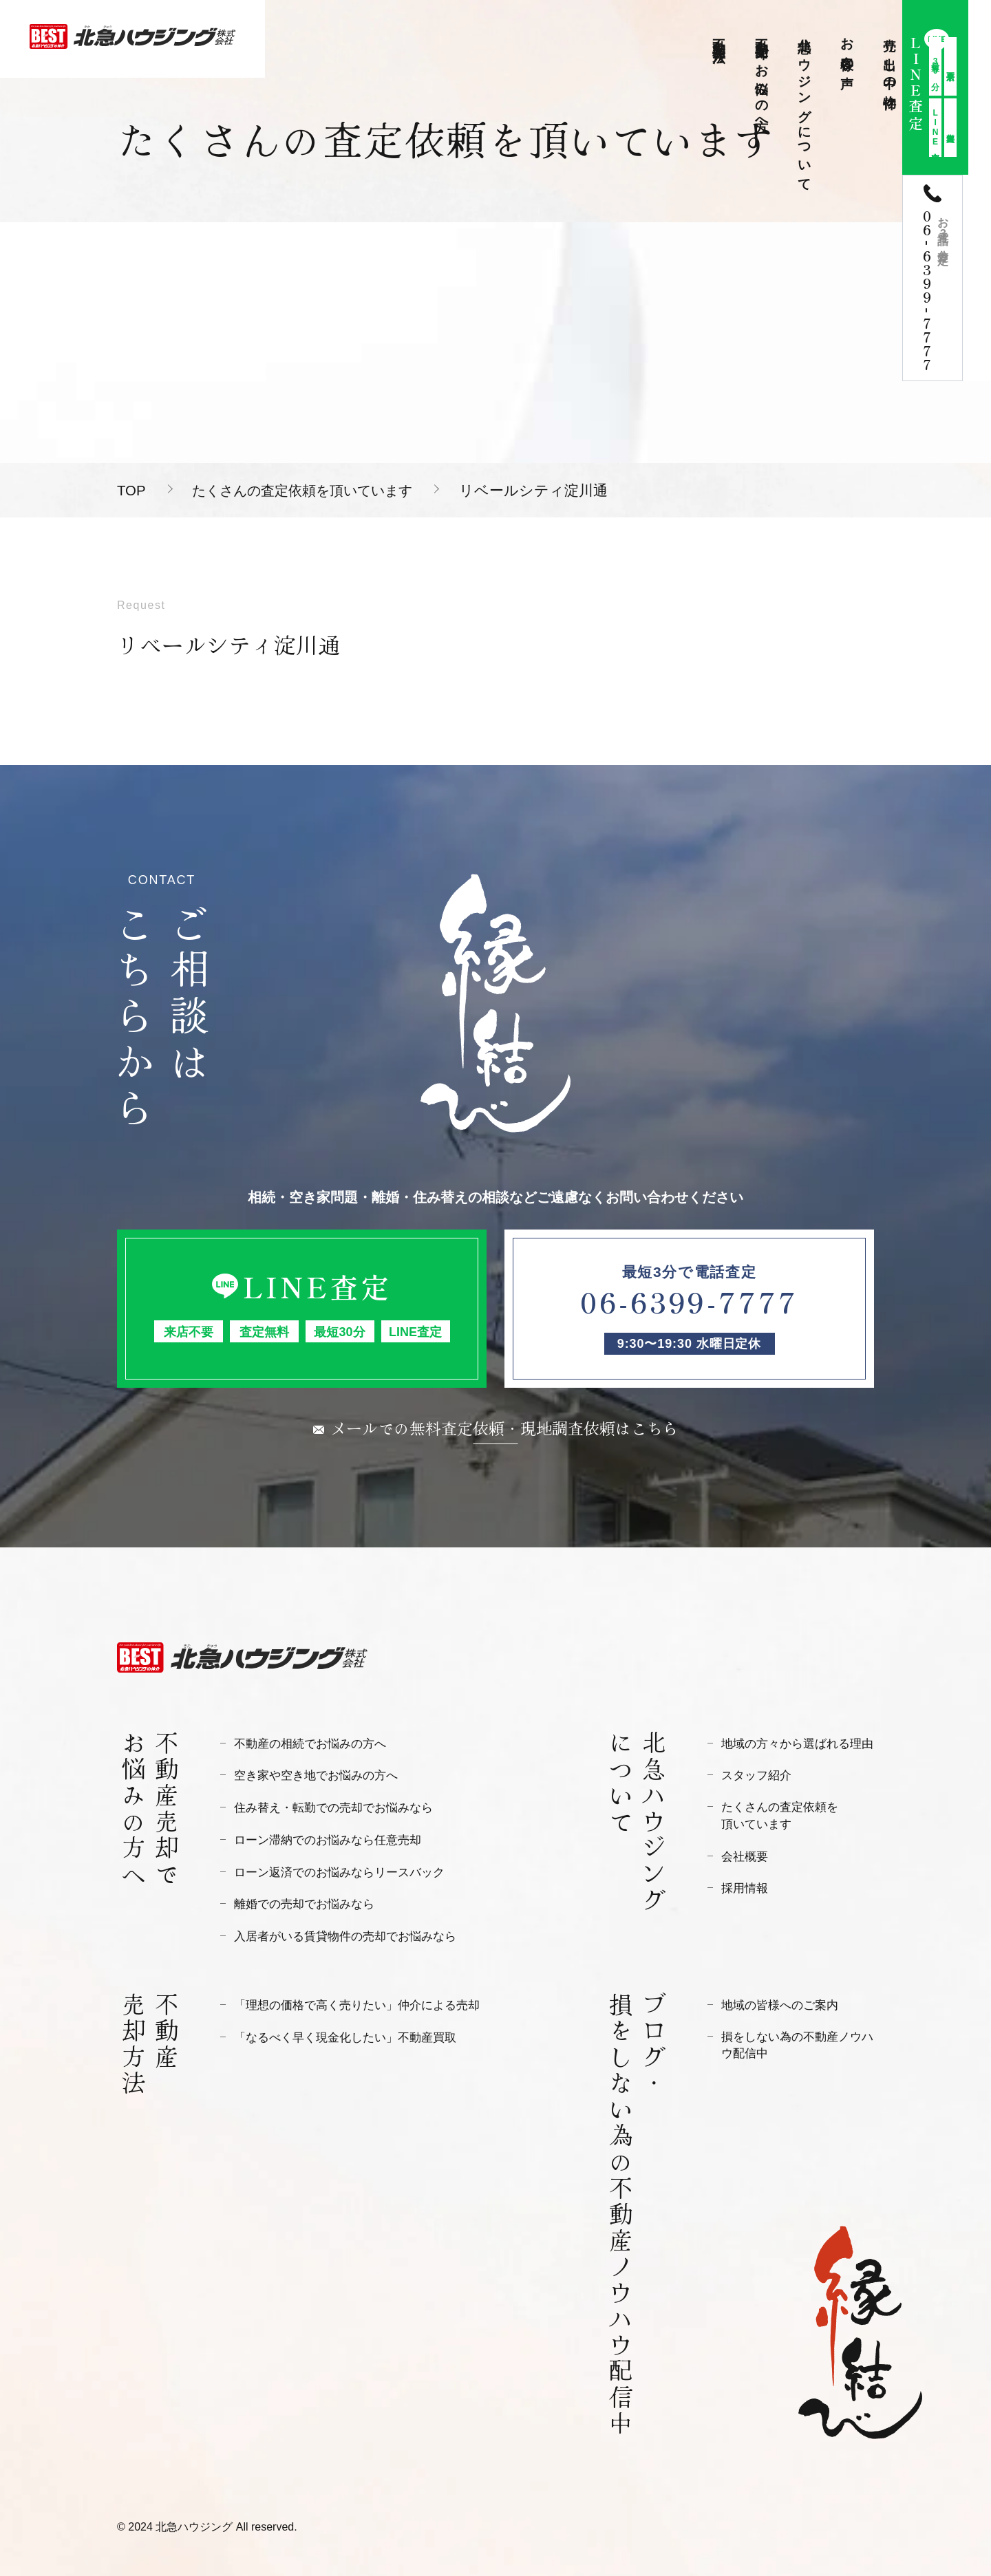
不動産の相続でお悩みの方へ (310, 1743)
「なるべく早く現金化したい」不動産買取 (345, 2034)
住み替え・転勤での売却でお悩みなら (333, 1807)
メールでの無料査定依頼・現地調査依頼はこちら (504, 1427)
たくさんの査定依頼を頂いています (312, 490)
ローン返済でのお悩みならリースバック (339, 1871)
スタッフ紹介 (756, 1775)
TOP (132, 490)
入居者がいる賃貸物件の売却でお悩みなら (345, 1934)
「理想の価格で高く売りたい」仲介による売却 (357, 2002)
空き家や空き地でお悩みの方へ (316, 1775)
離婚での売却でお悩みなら (304, 1902)
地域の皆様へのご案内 (779, 2002)
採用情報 (744, 1888)
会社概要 (744, 1856)
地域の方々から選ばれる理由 (797, 1743)
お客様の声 (847, 48)
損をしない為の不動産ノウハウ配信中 (797, 2043)
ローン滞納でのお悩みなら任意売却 (327, 1839)
